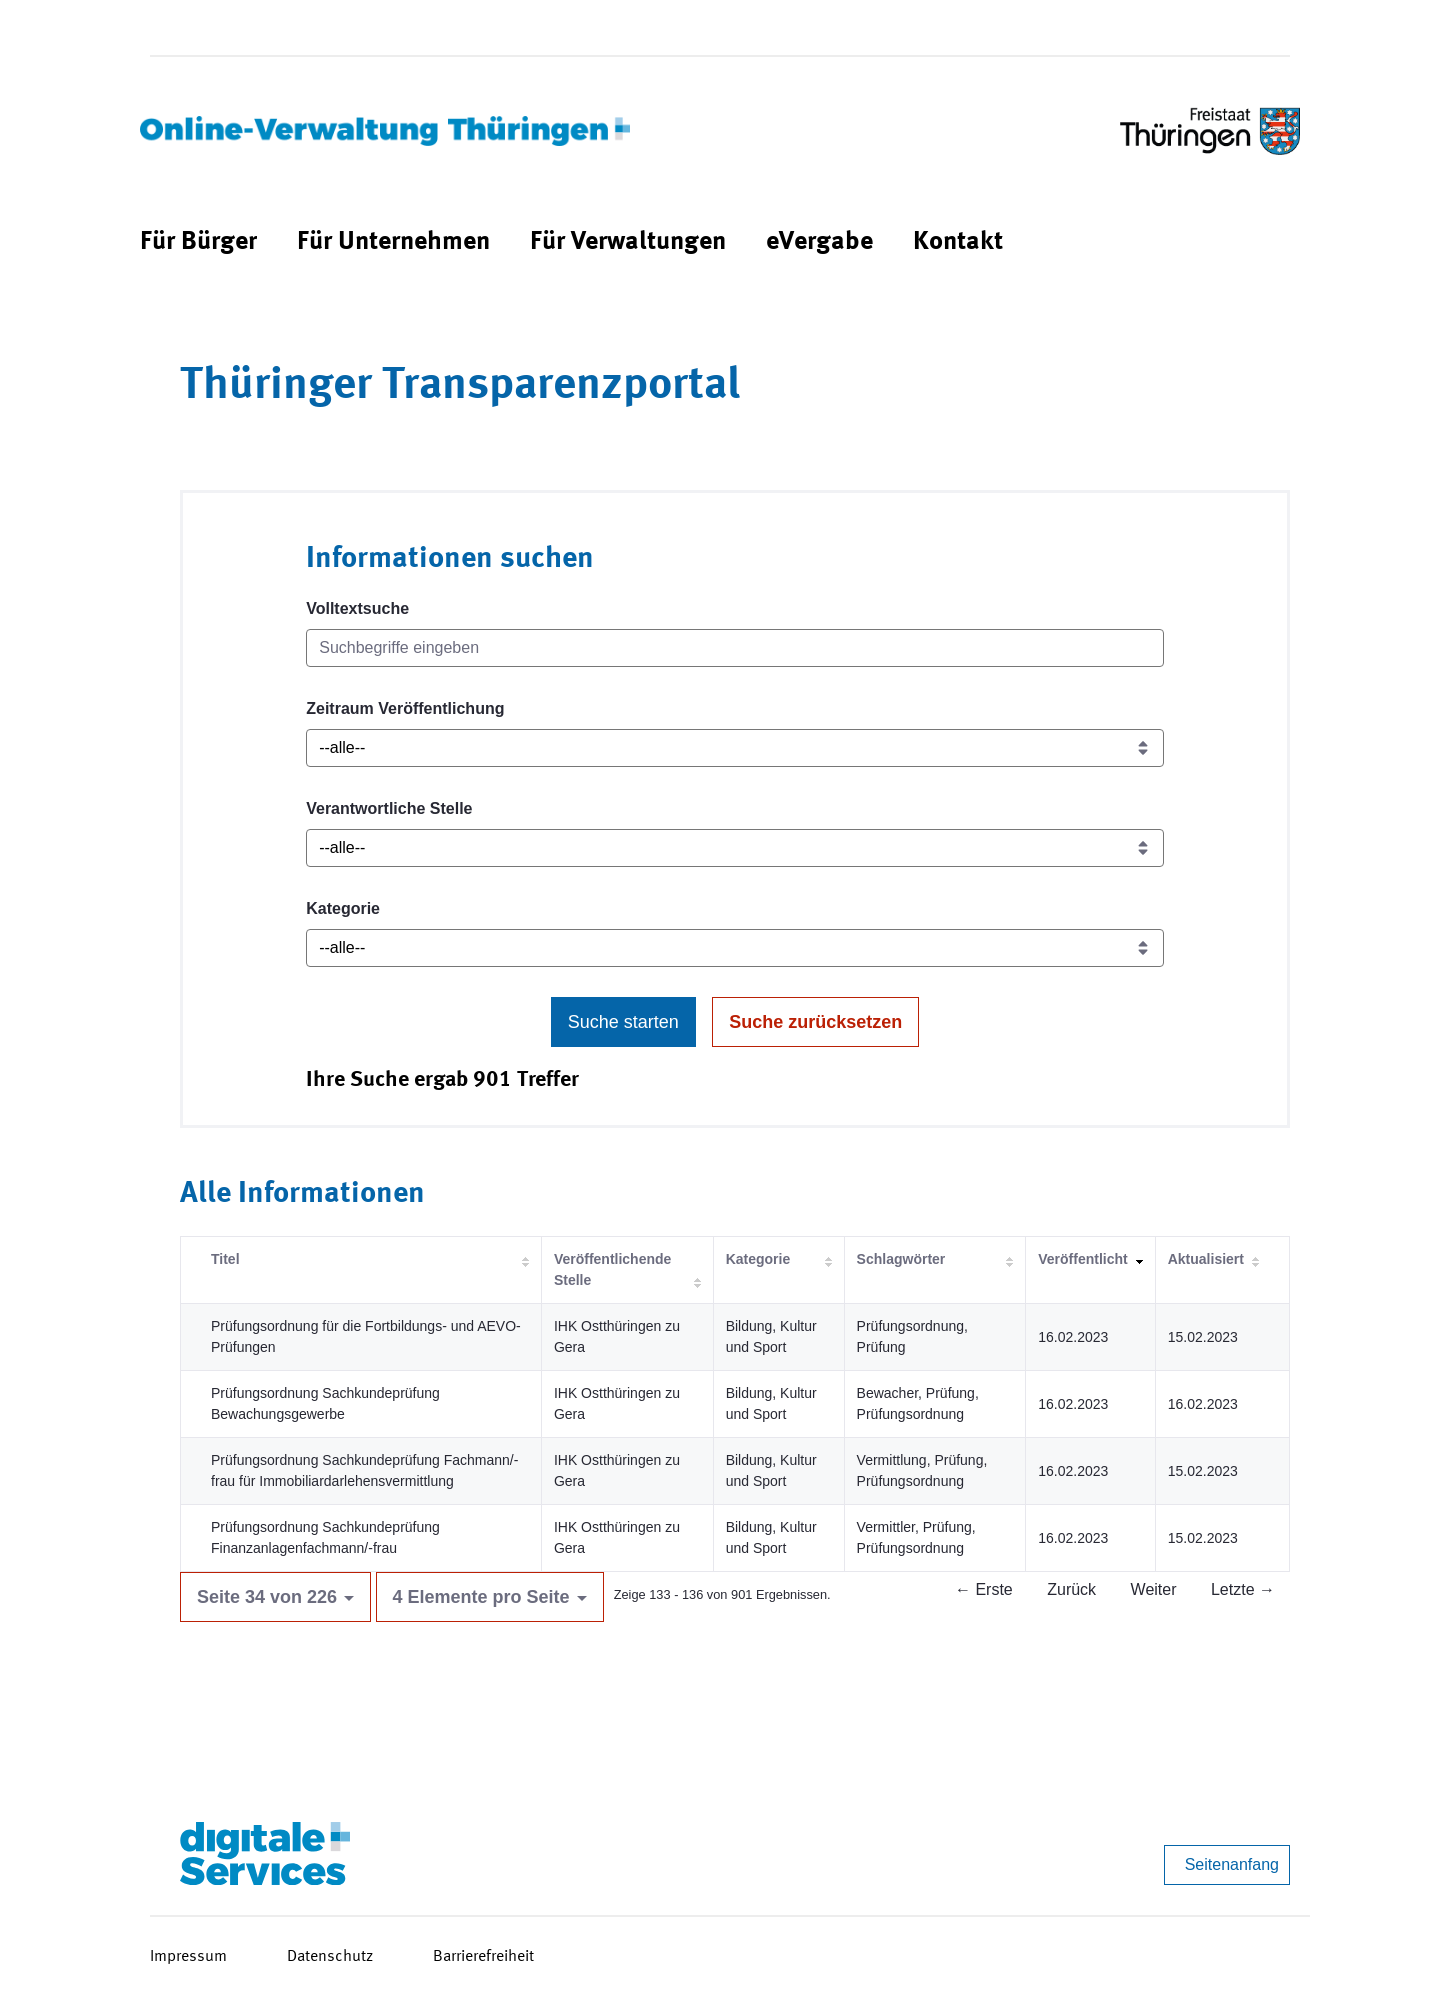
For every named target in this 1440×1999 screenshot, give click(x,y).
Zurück (1071, 1589)
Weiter (1154, 1589)
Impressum (188, 1957)
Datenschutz (330, 1957)
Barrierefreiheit (483, 1957)
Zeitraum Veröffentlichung (405, 708)
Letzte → (1243, 1589)
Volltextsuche (357, 608)
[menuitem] (198, 242)
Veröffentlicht (1082, 1259)
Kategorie (343, 908)
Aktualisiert (1206, 1259)
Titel (225, 1259)
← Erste (984, 1589)
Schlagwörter (901, 1259)
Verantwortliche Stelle (389, 808)
